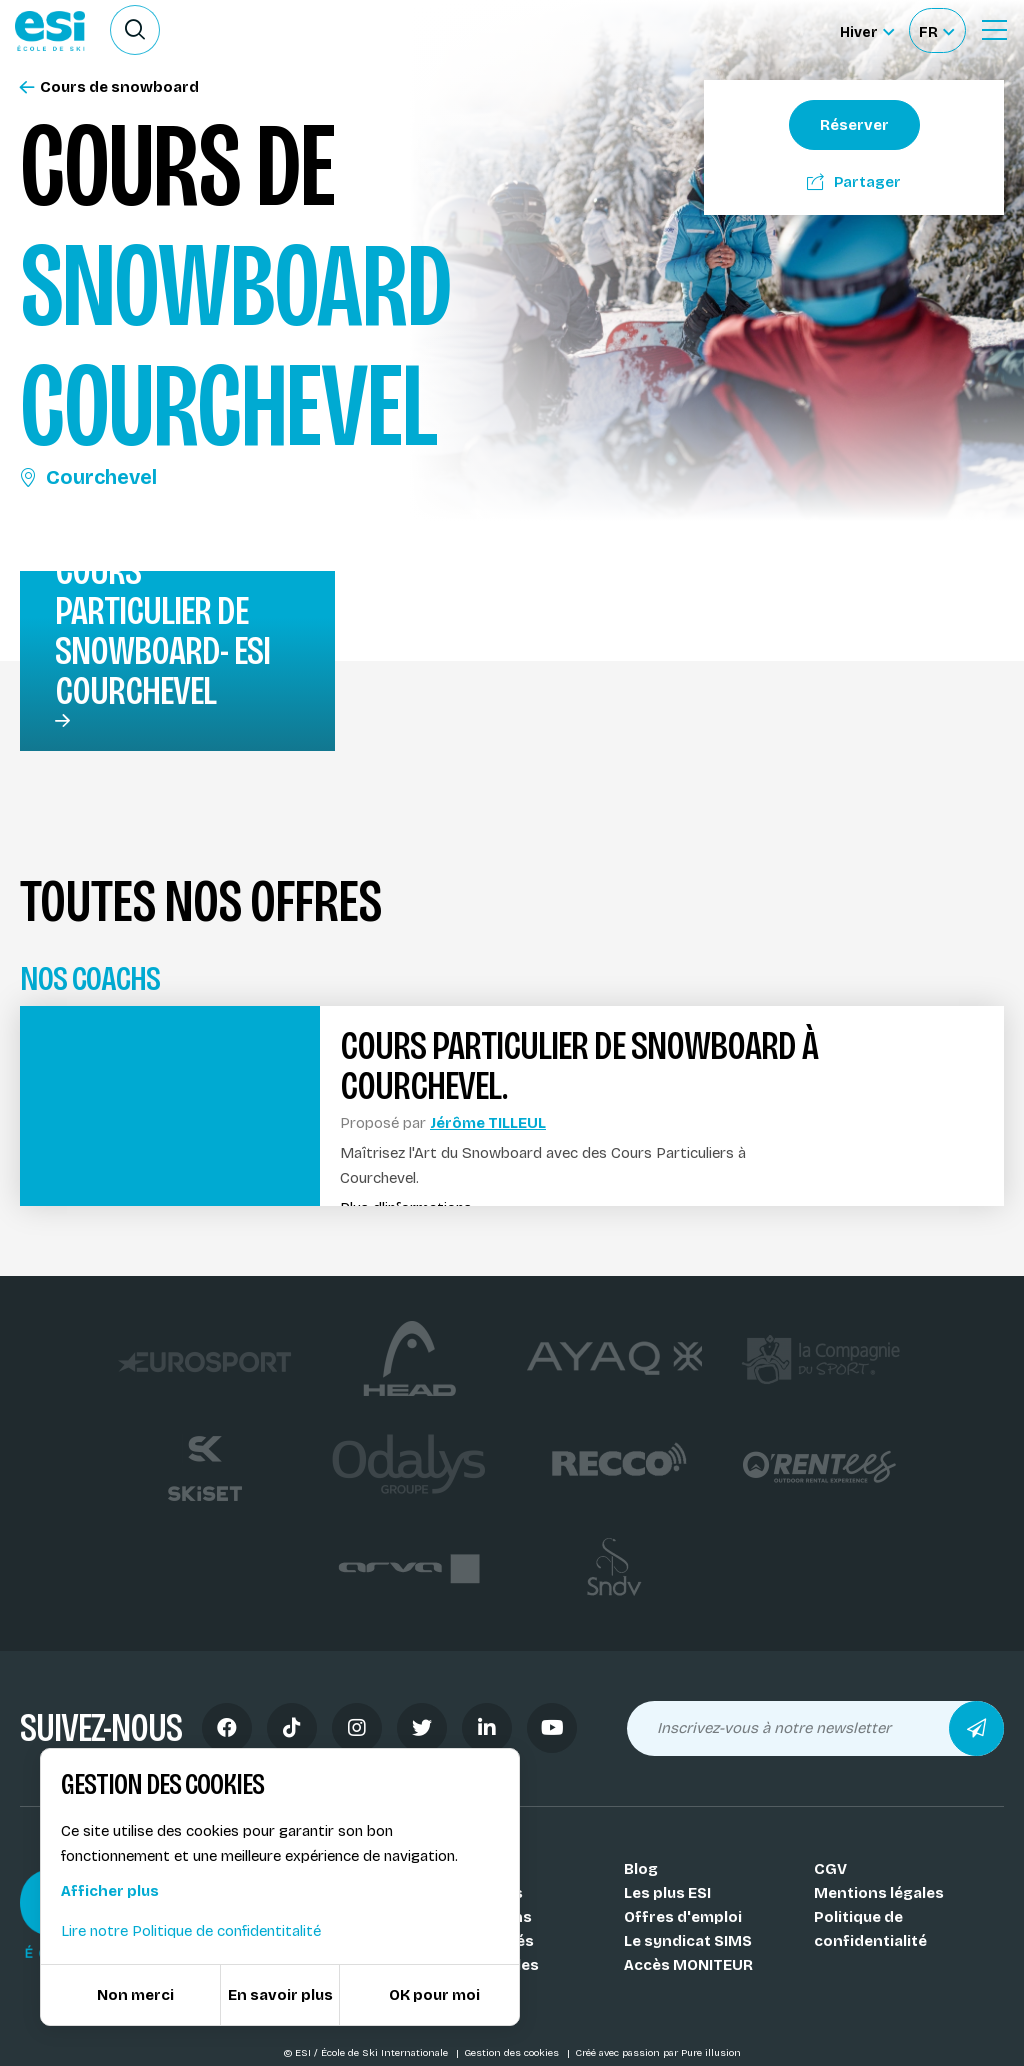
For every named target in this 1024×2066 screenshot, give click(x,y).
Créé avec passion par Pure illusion (658, 2053)
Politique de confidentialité (870, 1929)
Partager (854, 182)
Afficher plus (110, 1891)
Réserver (854, 125)
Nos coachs (478, 1893)
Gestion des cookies (513, 2053)
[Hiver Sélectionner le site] (867, 30)
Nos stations (483, 1917)
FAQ (448, 1989)
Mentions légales (879, 1893)
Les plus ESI (667, 1893)
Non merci (135, 1995)
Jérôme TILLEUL (488, 1123)
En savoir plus (280, 1995)
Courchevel (88, 477)
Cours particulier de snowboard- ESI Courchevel (162, 631)
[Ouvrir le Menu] (994, 30)
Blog (641, 1869)
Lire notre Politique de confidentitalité (191, 1931)
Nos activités (484, 1941)
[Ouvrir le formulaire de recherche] (135, 30)
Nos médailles (486, 1965)
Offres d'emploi (683, 1917)
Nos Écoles (475, 1869)
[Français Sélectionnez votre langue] (936, 30)
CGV (830, 1869)
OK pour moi (434, 1995)
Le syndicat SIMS (688, 1941)
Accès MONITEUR (688, 1965)
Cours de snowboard (109, 87)
